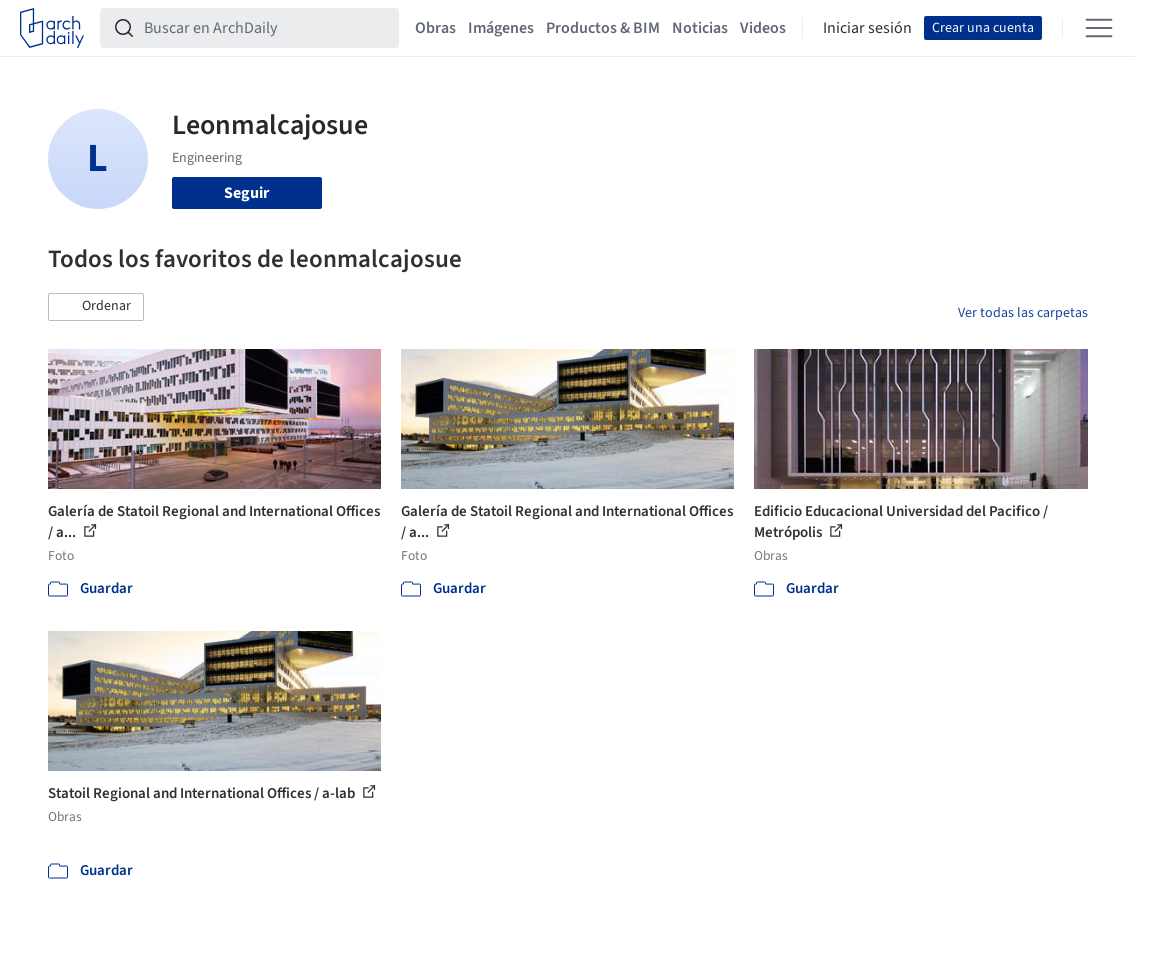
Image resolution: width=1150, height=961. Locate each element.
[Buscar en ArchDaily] (265, 28)
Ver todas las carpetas (1023, 313)
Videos (763, 28)
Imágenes (501, 28)
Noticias (700, 28)
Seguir (246, 193)
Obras (435, 28)
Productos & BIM (603, 28)
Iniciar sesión (867, 28)
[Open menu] (1099, 28)
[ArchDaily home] (52, 28)
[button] (96, 307)
